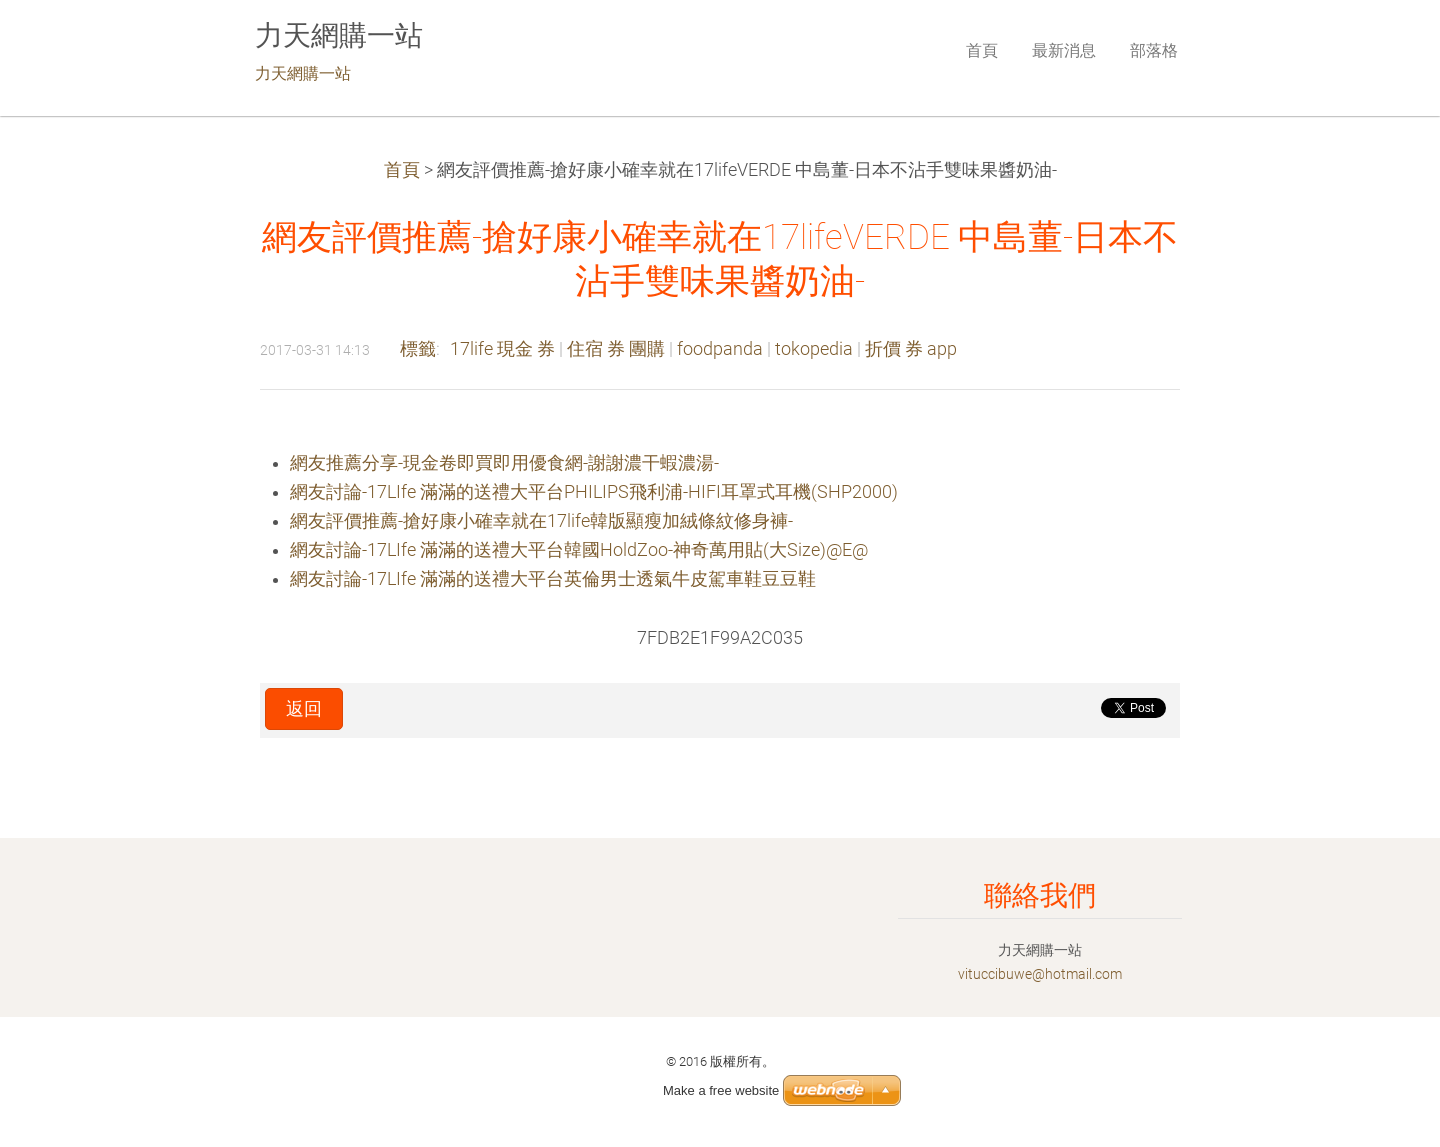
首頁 (402, 170)
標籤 (418, 349)
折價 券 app (911, 349)
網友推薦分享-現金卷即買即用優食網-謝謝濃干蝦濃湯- (504, 463)
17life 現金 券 (502, 349)
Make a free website (721, 1090)
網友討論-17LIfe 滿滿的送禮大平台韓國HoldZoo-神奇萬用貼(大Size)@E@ (579, 550)
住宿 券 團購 (616, 349)
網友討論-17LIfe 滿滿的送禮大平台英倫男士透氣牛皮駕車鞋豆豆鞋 (553, 579)
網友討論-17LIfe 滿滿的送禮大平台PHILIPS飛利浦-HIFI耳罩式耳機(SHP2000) (594, 492)
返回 (304, 709)
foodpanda (720, 349)
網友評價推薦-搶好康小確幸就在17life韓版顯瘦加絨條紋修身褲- (541, 521)
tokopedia (814, 349)
